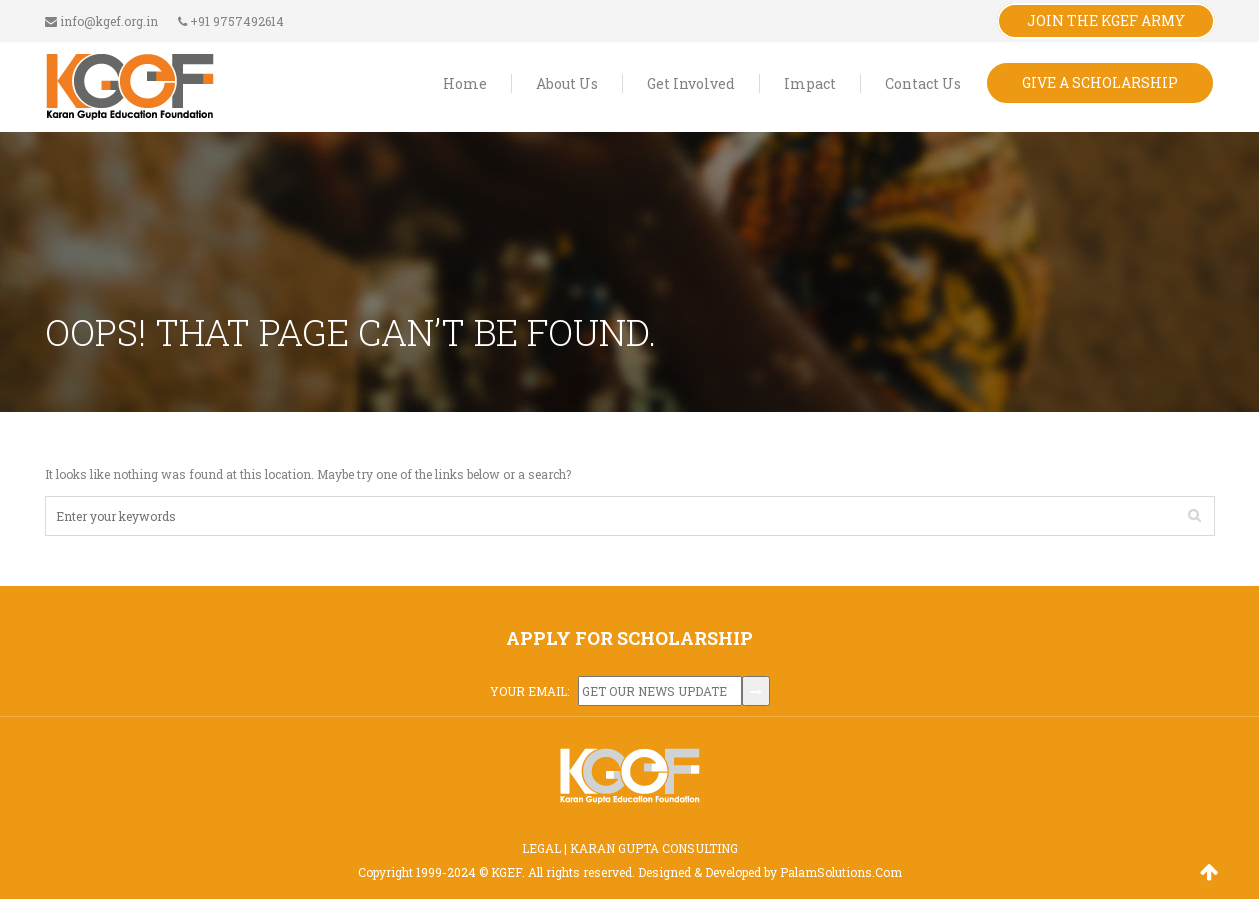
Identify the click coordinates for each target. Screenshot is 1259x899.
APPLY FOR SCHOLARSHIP (629, 638)
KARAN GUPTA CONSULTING (654, 848)
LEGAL (541, 848)
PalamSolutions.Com (841, 872)
